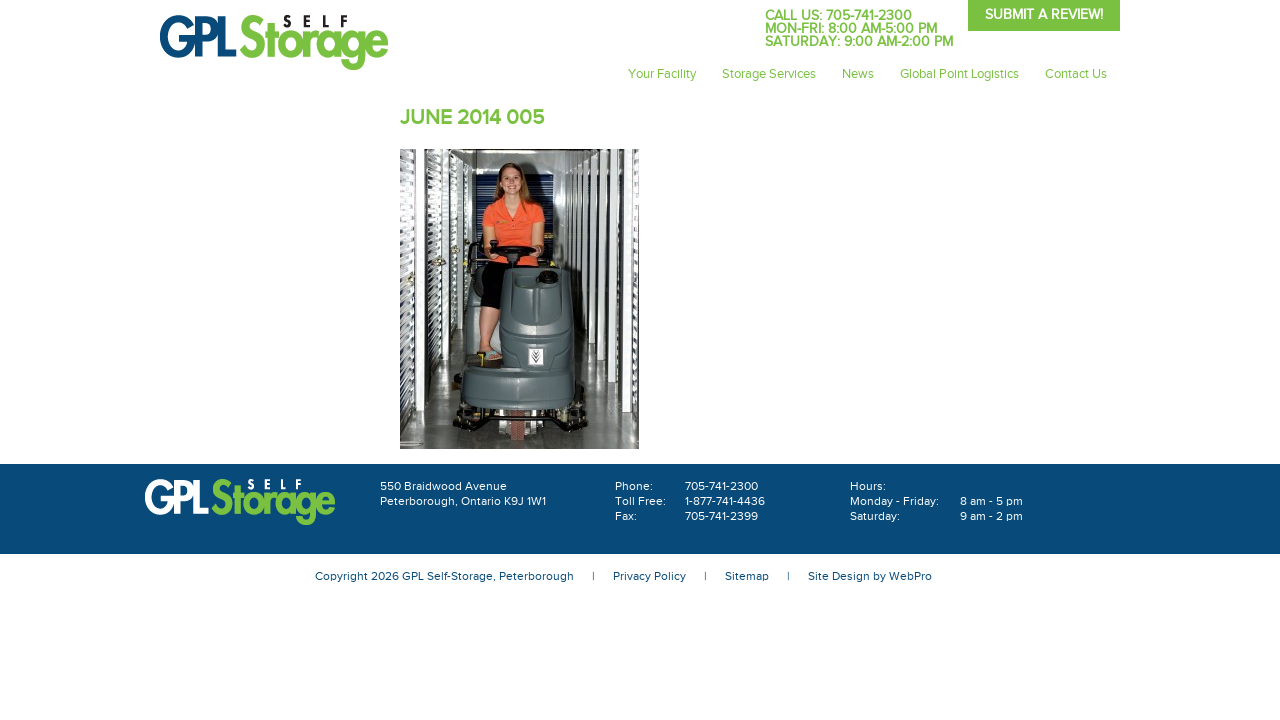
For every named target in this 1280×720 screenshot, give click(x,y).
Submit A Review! (1044, 15)
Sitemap (747, 576)
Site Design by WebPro (870, 576)
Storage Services (769, 74)
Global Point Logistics (959, 74)
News (858, 74)
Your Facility (662, 74)
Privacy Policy (649, 576)
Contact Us (1076, 74)
